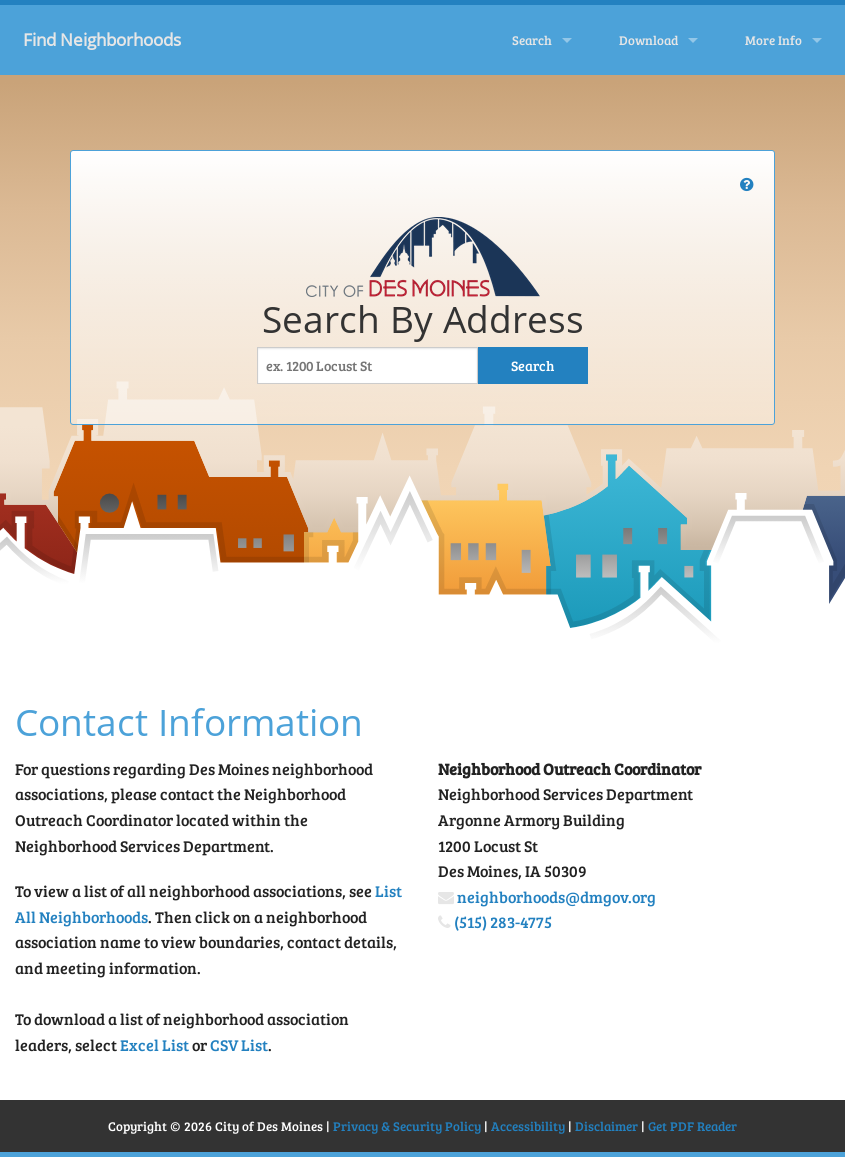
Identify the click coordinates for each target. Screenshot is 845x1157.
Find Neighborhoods (102, 39)
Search (532, 40)
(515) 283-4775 (503, 921)
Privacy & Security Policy (407, 1126)
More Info (773, 40)
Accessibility (528, 1126)
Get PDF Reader (692, 1126)
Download (648, 40)
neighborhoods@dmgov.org (556, 896)
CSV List (239, 1044)
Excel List (154, 1044)
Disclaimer (606, 1126)
